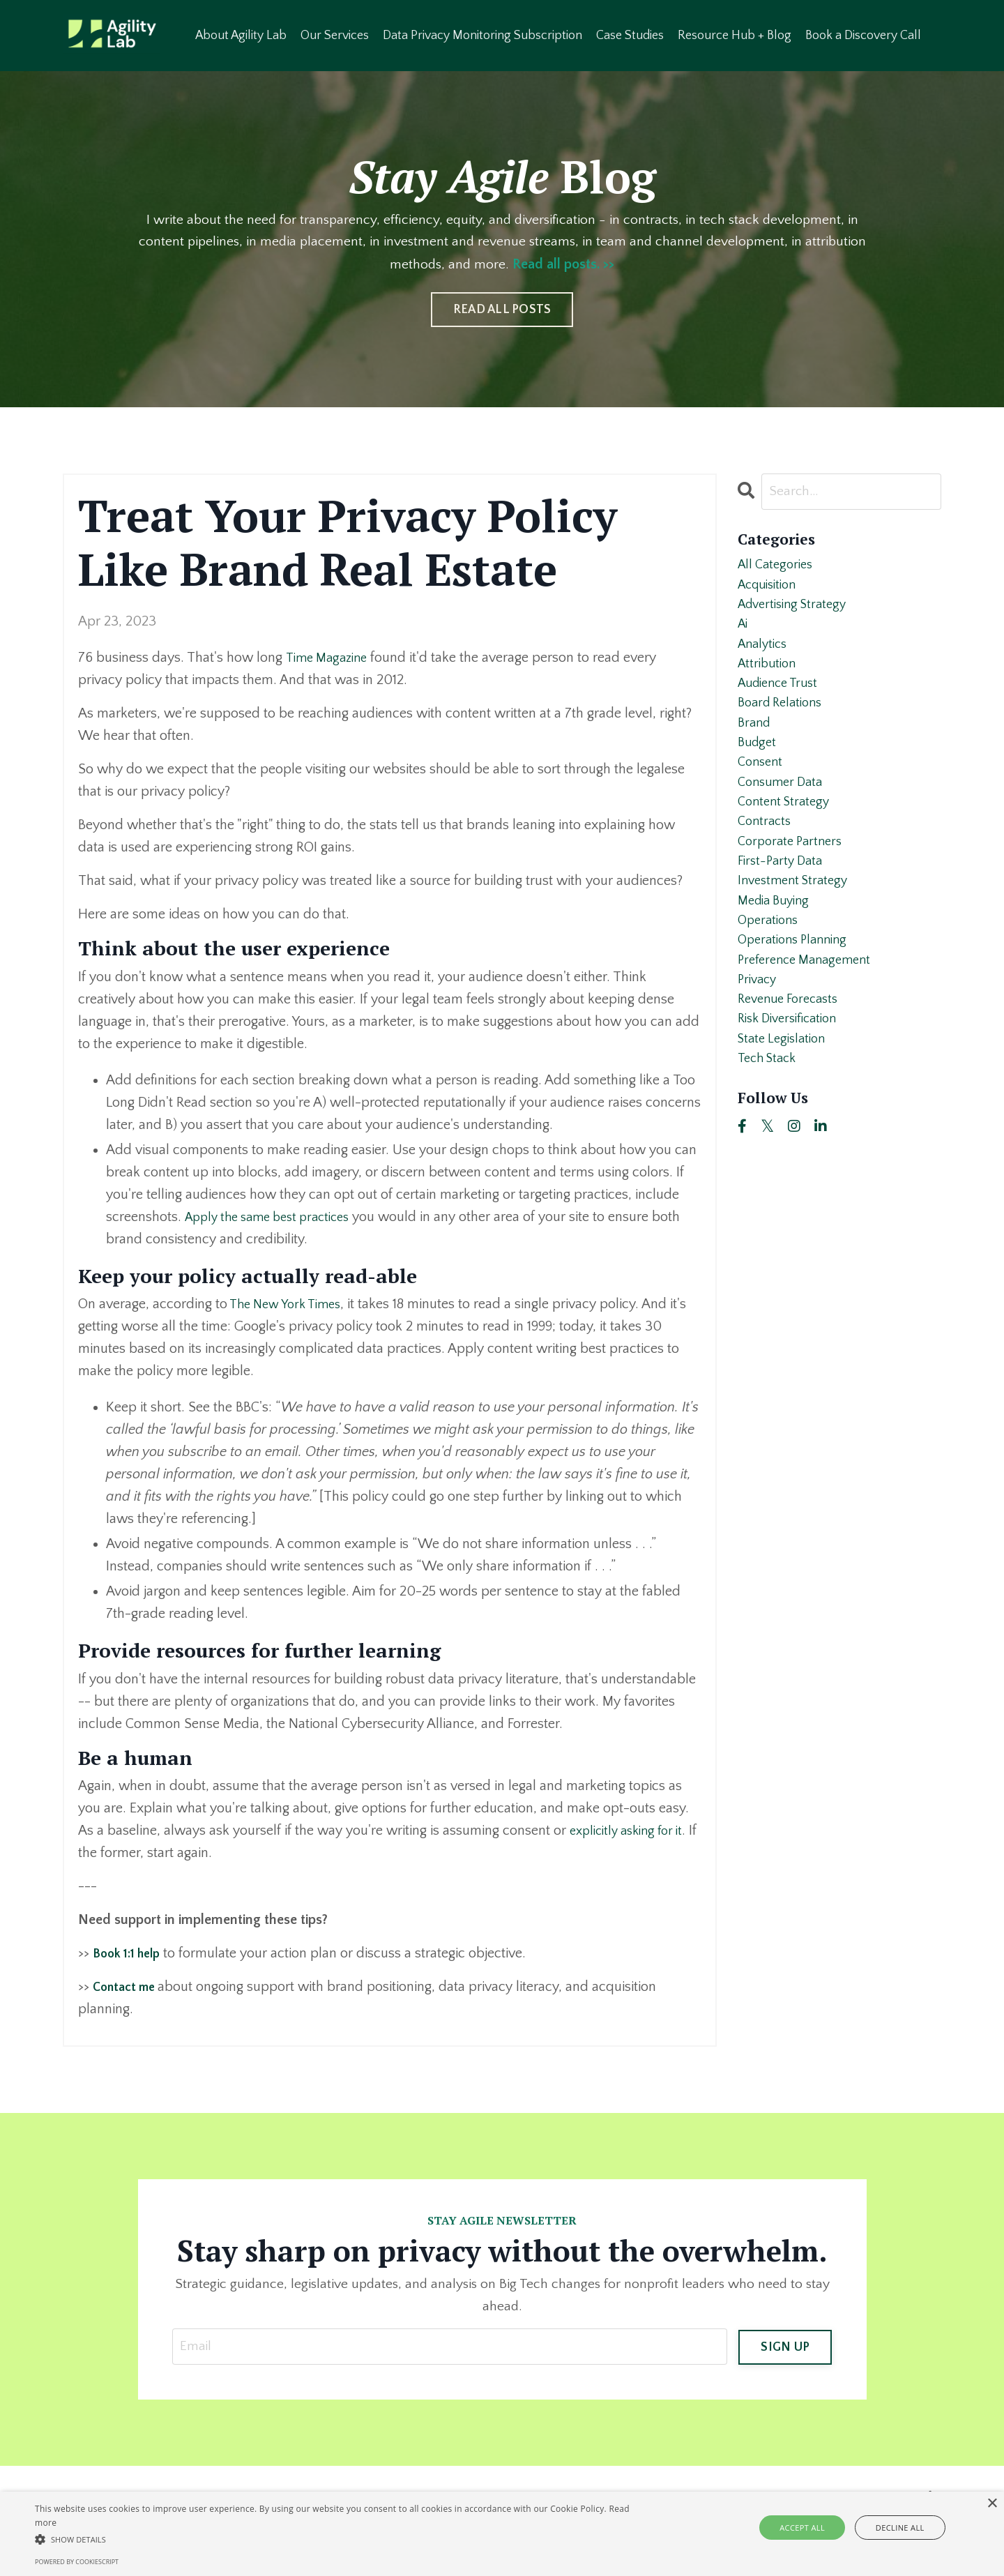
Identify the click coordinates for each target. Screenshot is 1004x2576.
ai (744, 634)
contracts (766, 857)
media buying (777, 947)
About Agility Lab (241, 35)
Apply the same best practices (274, 1217)
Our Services (336, 35)
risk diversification (793, 1081)
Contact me (129, 1987)
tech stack (770, 1125)
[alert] (502, 2534)
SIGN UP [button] (785, 2347)
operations (770, 969)
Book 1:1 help (131, 1954)
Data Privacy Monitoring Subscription (484, 35)
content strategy (787, 835)
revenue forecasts (793, 1058)
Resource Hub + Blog (736, 35)
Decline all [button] (893, 2527)
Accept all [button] (810, 2527)
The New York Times (289, 1304)
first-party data (783, 902)
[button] (338, 2539)
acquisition (771, 590)
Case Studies (631, 35)
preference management (810, 1014)
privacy (759, 1036)
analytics (765, 657)
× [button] (992, 2504)
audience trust (782, 701)
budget (758, 768)
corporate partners (794, 880)
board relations (784, 724)
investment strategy (797, 924)
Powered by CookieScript (77, 2561)
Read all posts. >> (597, 265)
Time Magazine (329, 657)
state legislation (785, 1103)
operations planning (797, 991)
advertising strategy (797, 612)
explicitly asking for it (632, 1831)
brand (755, 746)
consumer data (784, 813)
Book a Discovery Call (864, 35)
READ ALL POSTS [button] (502, 310)
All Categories (778, 567)
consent (762, 790)
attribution (769, 679)
